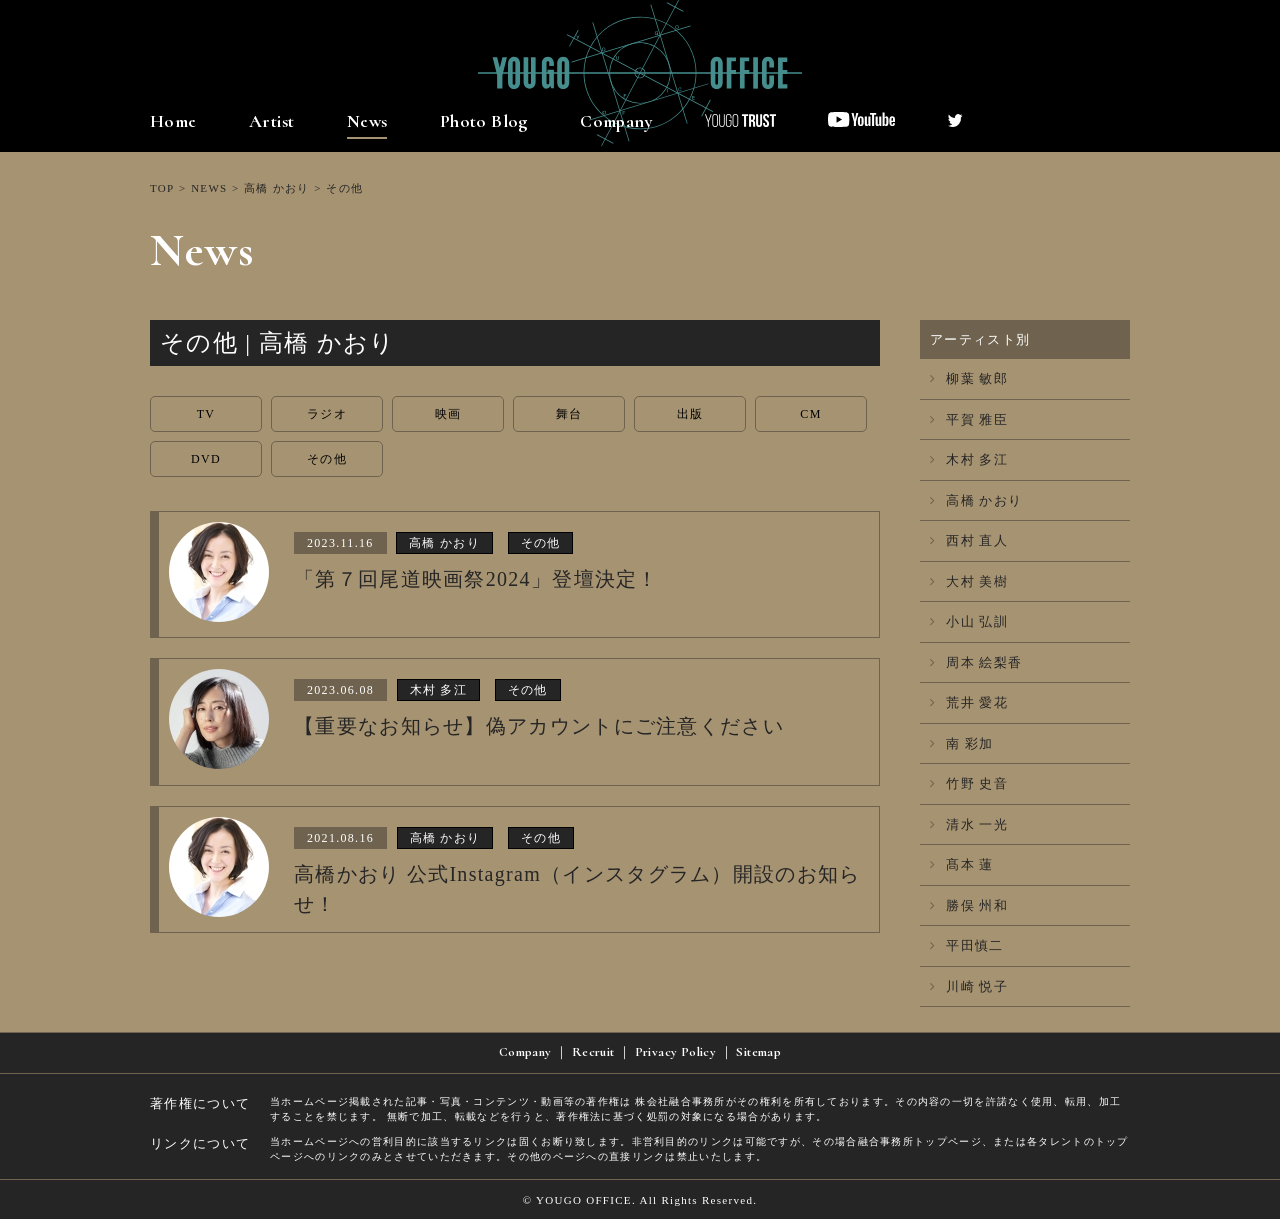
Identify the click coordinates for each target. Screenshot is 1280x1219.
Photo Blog (484, 121)
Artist (271, 121)
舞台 (569, 414)
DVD (206, 459)
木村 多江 (969, 459)
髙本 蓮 (962, 864)
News (367, 121)
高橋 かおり (277, 188)
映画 (448, 414)
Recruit (593, 1052)
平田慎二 (967, 945)
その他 (327, 459)
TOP (162, 188)
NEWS (209, 188)
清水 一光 (969, 824)
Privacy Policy (675, 1052)
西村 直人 (969, 540)
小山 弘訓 (969, 621)
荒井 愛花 (969, 702)
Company (616, 121)
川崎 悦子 (969, 986)
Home (173, 121)
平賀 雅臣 (969, 419)
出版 (690, 414)
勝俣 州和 (969, 905)
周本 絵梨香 (976, 662)
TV (206, 414)
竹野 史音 (969, 783)
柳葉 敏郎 (969, 378)
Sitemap (758, 1052)
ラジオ (327, 414)
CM (810, 414)
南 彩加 (962, 743)
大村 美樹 (969, 581)
